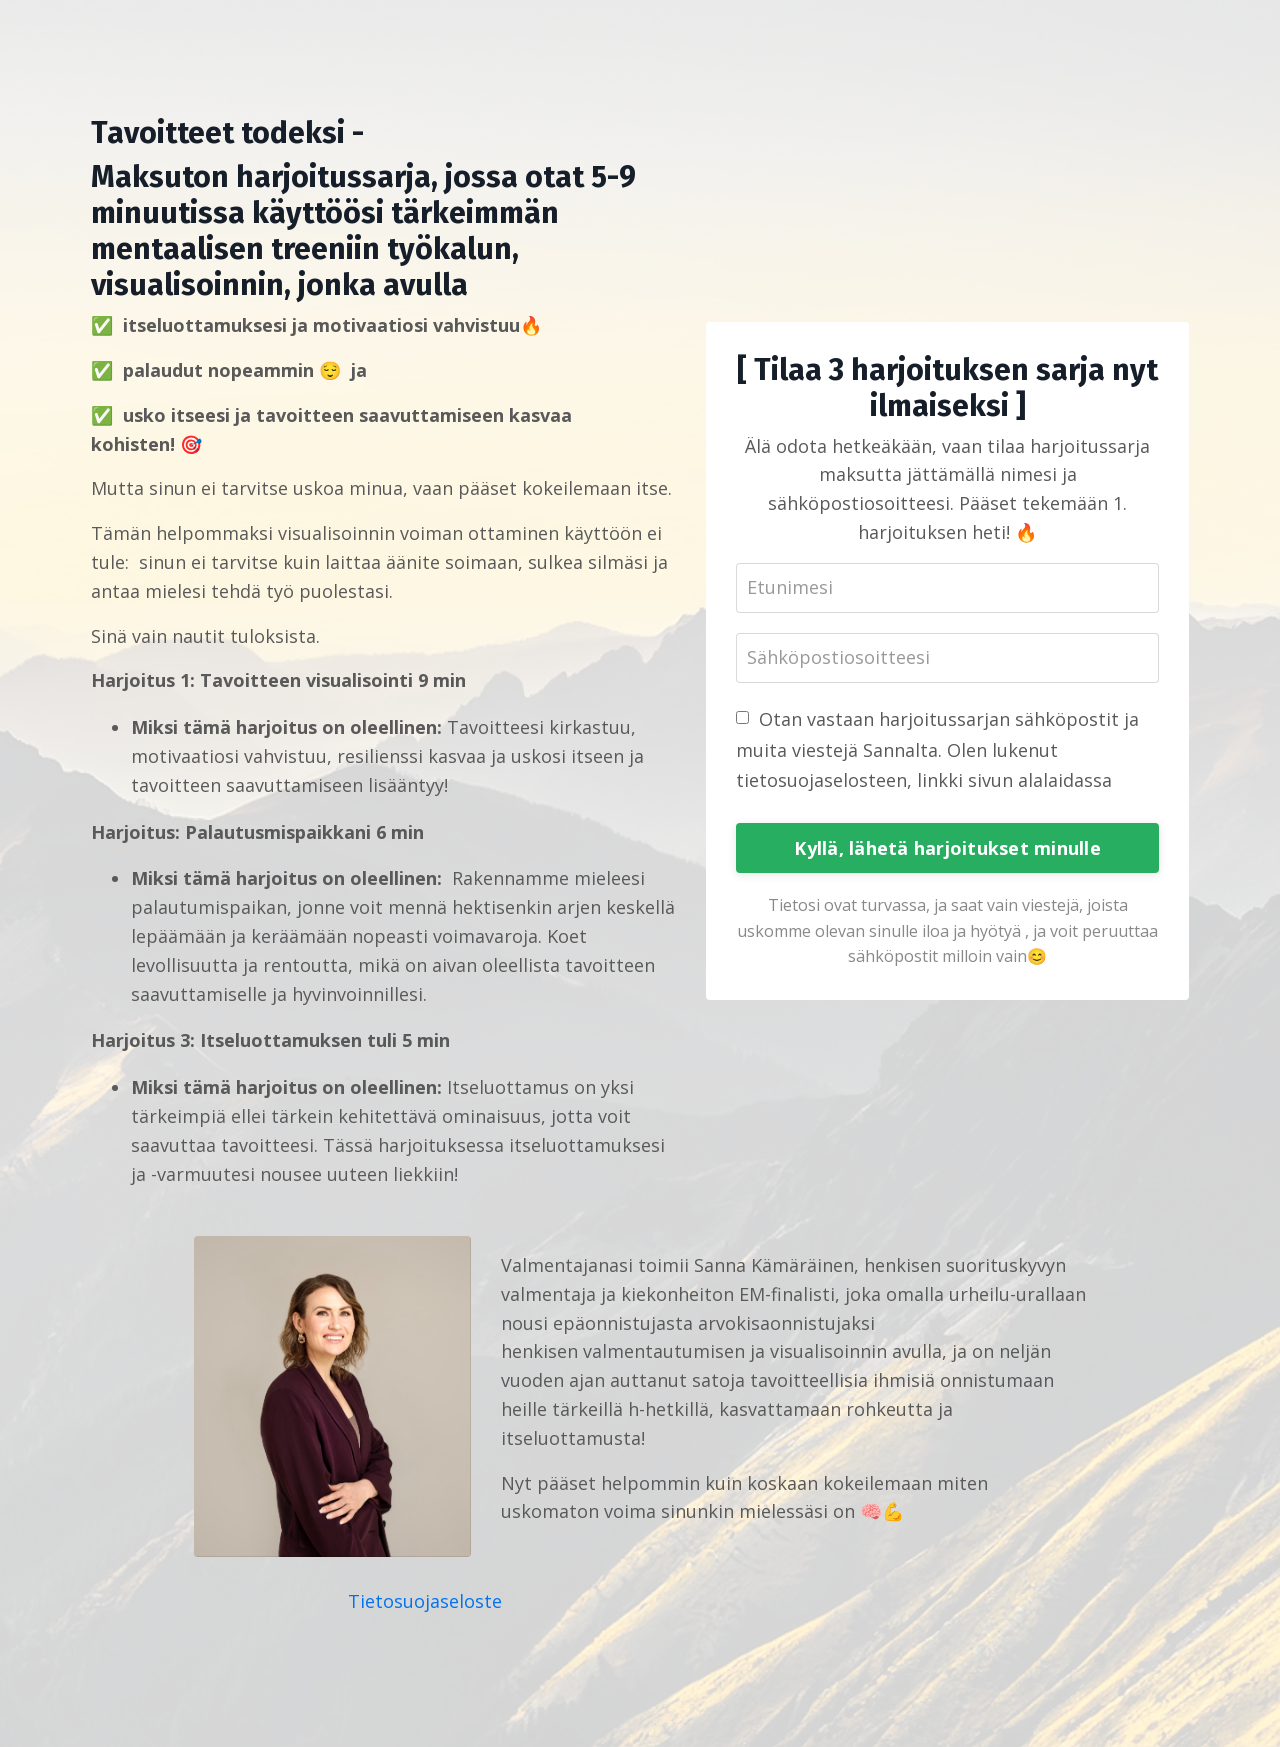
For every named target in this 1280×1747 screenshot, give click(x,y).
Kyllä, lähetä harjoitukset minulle (947, 848)
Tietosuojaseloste (425, 1601)
